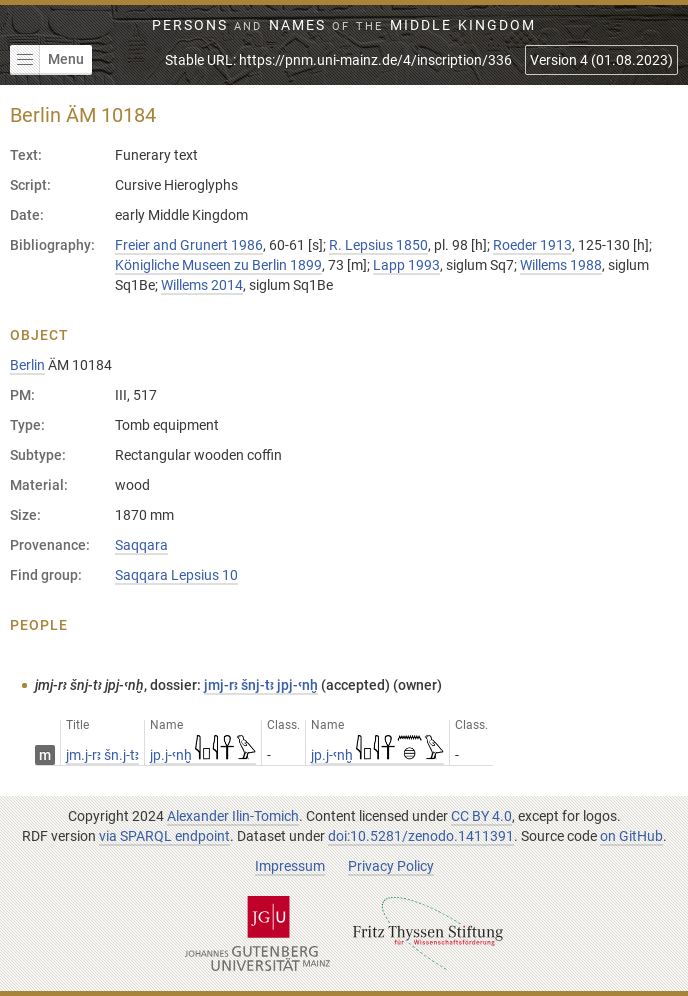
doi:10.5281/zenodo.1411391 (421, 836)
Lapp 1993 (406, 265)
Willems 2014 (202, 285)
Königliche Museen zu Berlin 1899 (218, 265)
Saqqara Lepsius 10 (176, 575)
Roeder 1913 (532, 245)
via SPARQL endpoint (164, 836)
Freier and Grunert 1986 (189, 245)
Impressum (290, 866)
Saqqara (141, 545)
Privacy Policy (391, 866)
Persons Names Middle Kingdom (344, 25)
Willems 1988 (561, 265)
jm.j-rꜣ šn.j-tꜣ (102, 755)
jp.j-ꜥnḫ (203, 755)
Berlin (27, 365)
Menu (47, 60)
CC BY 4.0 (481, 816)
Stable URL (338, 60)
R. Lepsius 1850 (378, 245)
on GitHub (631, 836)
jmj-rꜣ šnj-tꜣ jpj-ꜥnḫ (261, 685)
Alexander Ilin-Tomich (233, 816)
